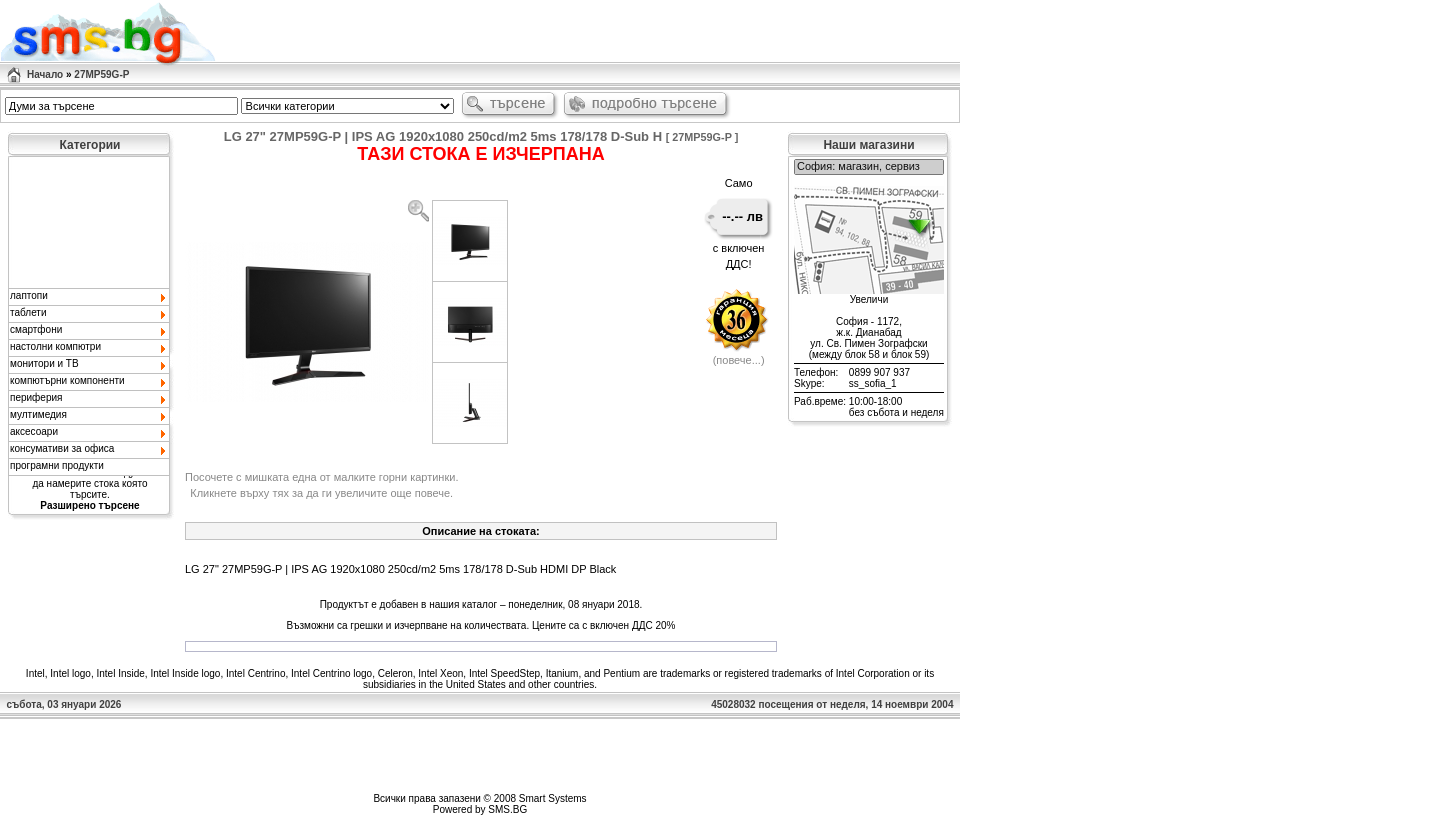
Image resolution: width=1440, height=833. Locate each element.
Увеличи (869, 299)
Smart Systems (553, 798)
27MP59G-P (101, 74)
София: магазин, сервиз (869, 167)
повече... (738, 360)
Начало (45, 74)
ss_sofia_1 (873, 383)
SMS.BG (507, 809)
